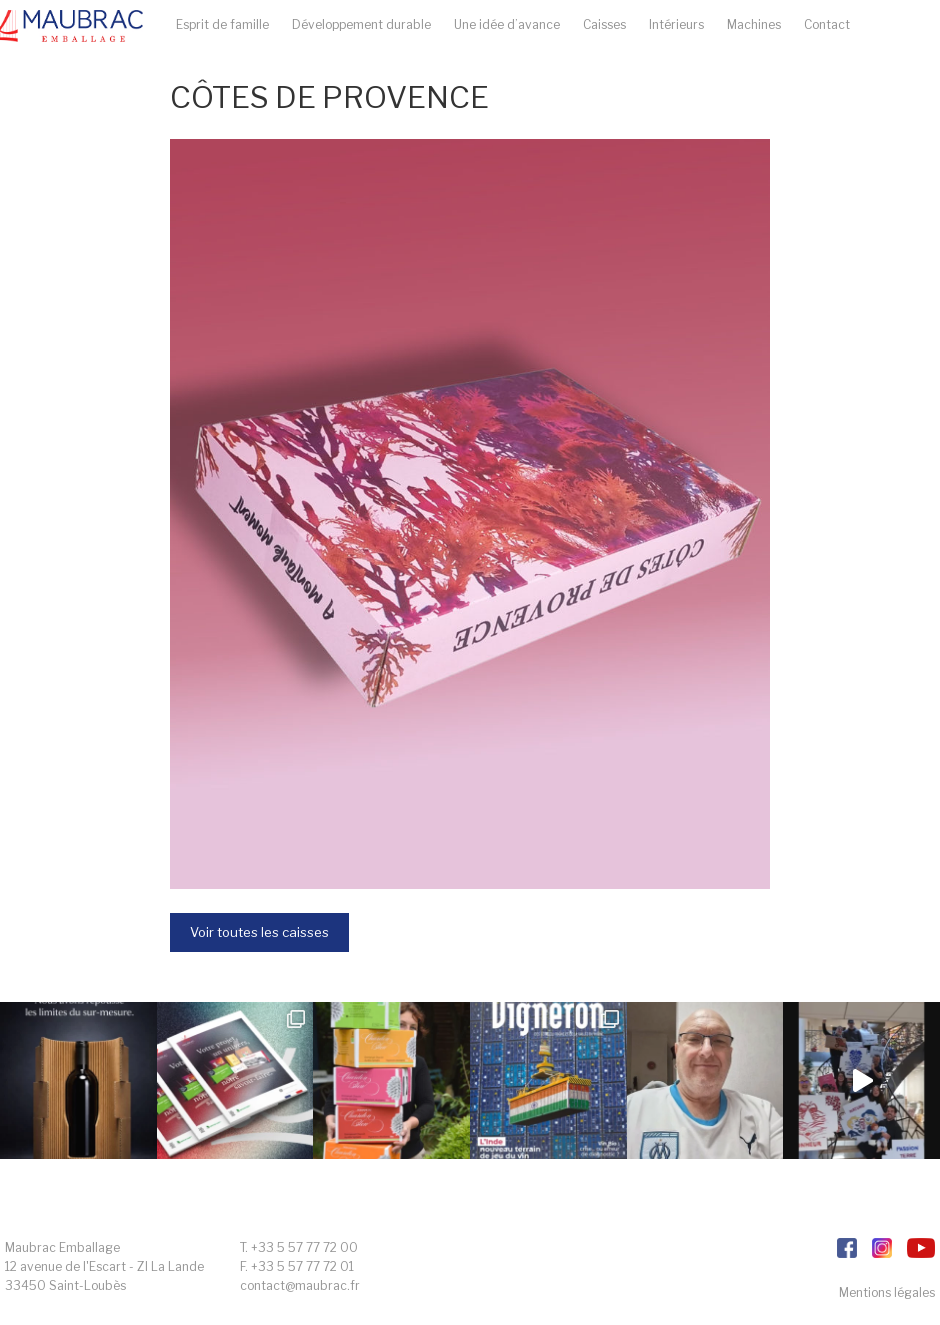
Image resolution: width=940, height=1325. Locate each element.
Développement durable (361, 24)
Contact (827, 24)
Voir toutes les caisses (259, 932)
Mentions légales (887, 1292)
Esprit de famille (222, 24)
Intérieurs (676, 24)
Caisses (604, 24)
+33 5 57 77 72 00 (304, 1247)
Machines (754, 24)
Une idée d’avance (507, 24)
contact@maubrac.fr (300, 1285)
